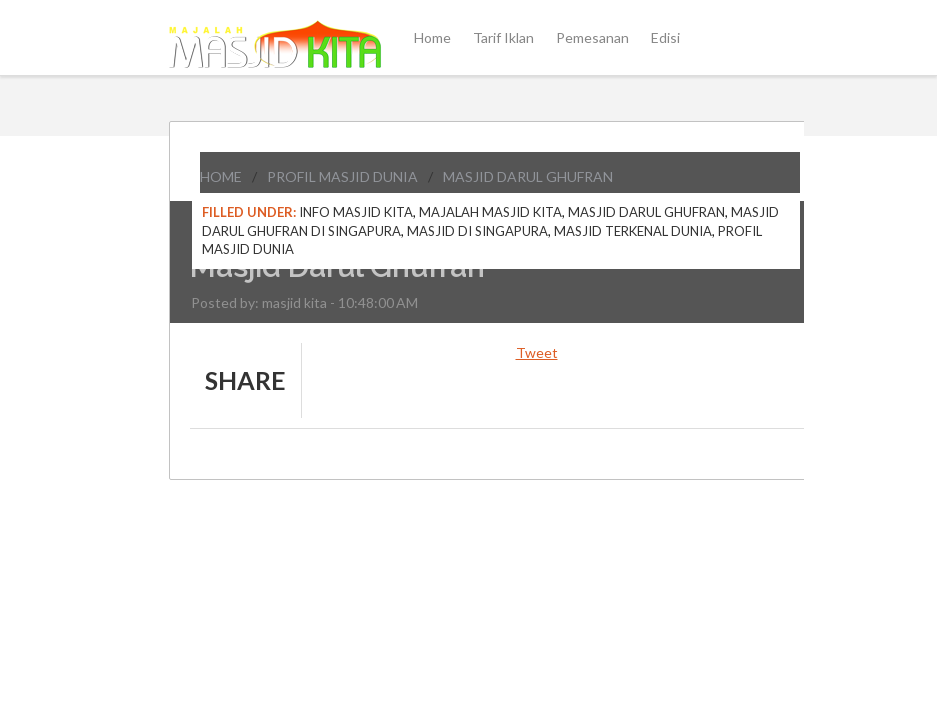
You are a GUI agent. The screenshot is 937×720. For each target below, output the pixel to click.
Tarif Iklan (503, 38)
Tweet (537, 352)
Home (432, 38)
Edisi (665, 38)
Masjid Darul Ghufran (528, 176)
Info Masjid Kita (356, 212)
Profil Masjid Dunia (342, 176)
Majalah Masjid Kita (490, 212)
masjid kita (294, 302)
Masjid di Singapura (477, 231)
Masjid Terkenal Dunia (633, 231)
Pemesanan (592, 38)
